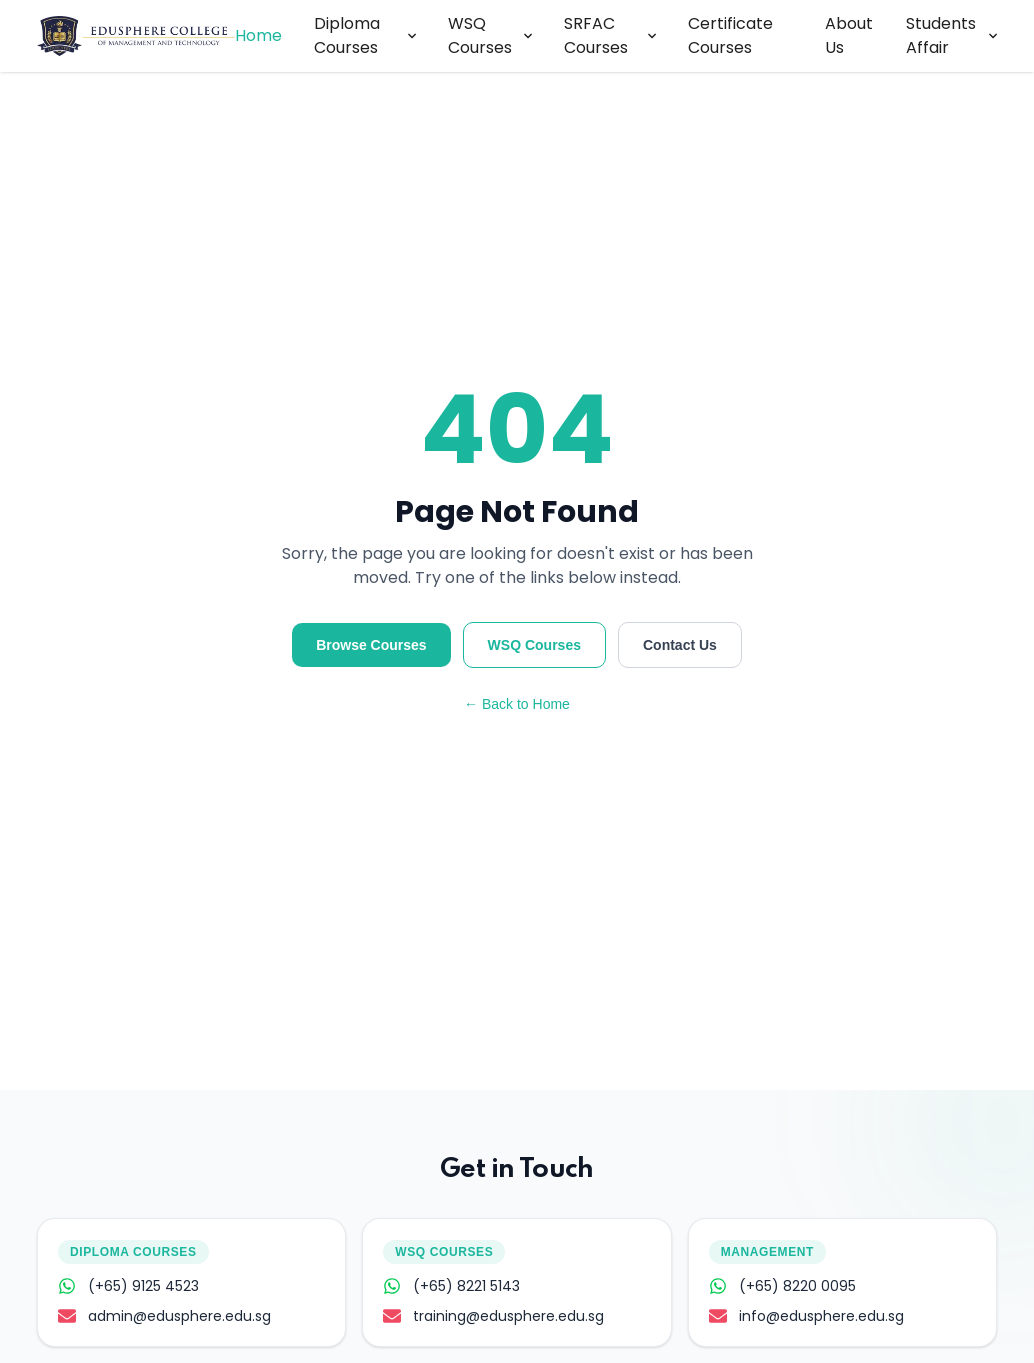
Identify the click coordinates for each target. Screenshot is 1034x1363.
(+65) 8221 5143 (451, 1286)
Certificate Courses (730, 35)
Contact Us (680, 645)
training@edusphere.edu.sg (493, 1316)
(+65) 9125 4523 (128, 1286)
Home (258, 35)
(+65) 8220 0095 (782, 1286)
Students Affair (951, 35)
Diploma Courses (365, 35)
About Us (849, 35)
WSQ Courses (490, 35)
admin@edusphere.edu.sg (164, 1316)
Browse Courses (371, 645)
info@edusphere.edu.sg (806, 1316)
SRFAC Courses (610, 35)
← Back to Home (517, 704)
